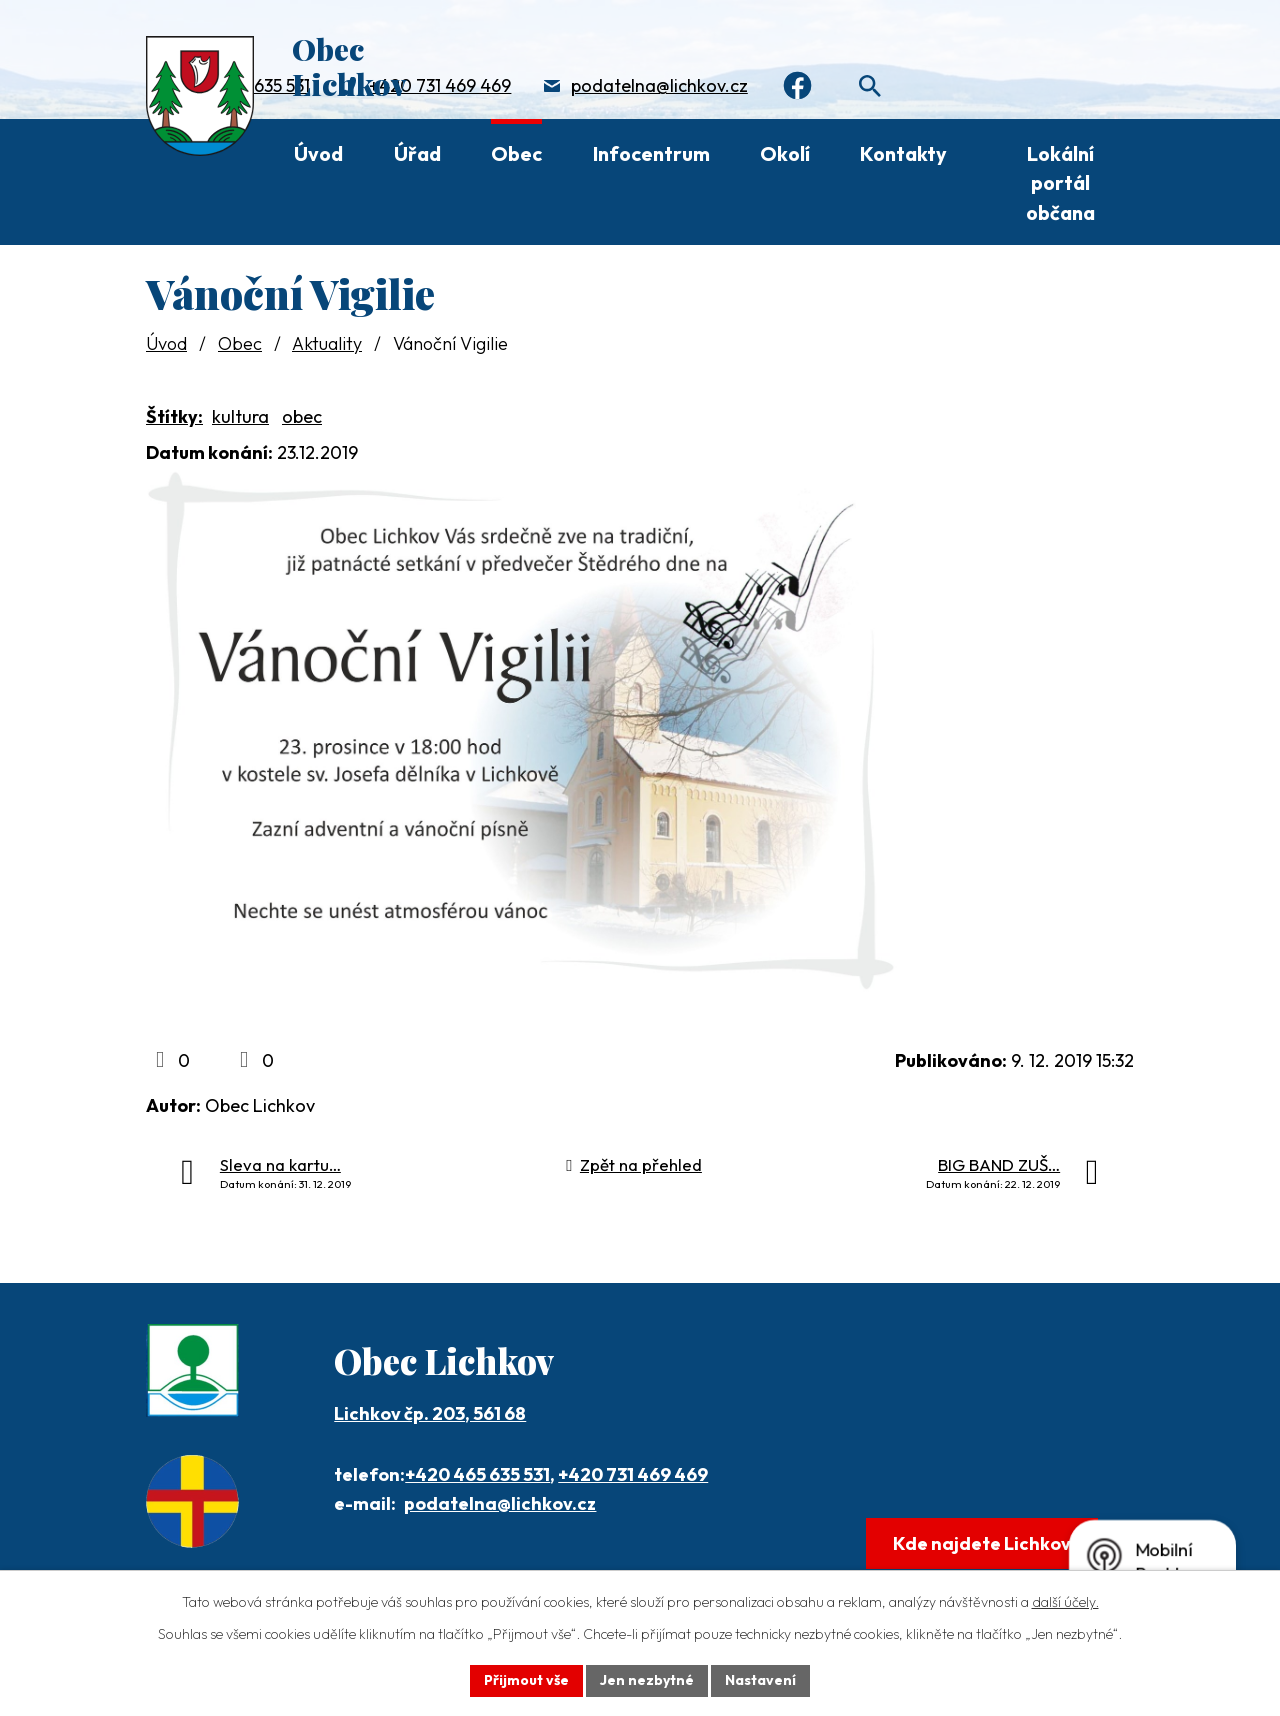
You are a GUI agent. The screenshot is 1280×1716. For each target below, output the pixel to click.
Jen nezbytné (647, 1680)
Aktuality (327, 343)
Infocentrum (651, 153)
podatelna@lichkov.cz (659, 85)
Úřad (417, 153)
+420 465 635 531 (477, 1474)
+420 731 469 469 (440, 85)
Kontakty (903, 153)
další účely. (1065, 1602)
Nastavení (760, 1680)
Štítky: (174, 416)
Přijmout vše (526, 1680)
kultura (240, 416)
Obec (516, 153)
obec (302, 416)
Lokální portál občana (1060, 183)
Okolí (785, 153)
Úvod (318, 153)
